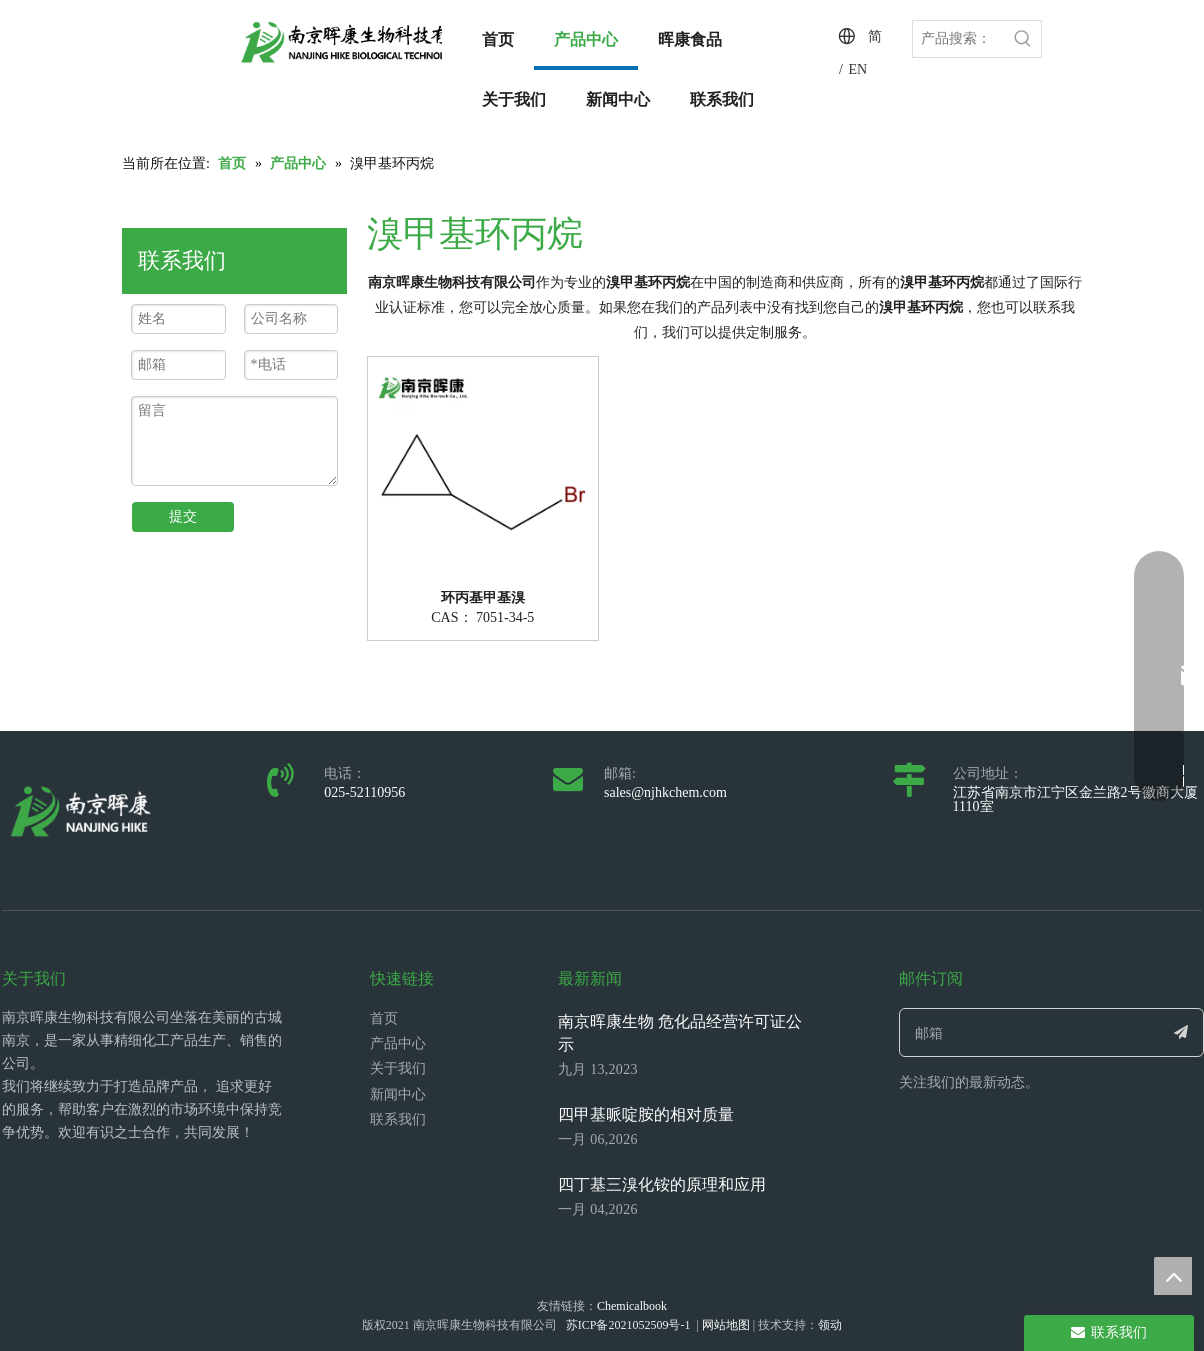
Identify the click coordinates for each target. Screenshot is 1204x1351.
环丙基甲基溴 (483, 598)
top (1173, 1276)
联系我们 (398, 1119)
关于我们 (398, 1068)
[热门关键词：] (1023, 39)
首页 (384, 1018)
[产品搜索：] (959, 39)
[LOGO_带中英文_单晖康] (371, 42)
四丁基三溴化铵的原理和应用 (662, 1184)
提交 (183, 516)
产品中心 (398, 1043)
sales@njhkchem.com (665, 792)
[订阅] (1181, 1032)
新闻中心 (398, 1094)
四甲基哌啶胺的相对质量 (646, 1114)
